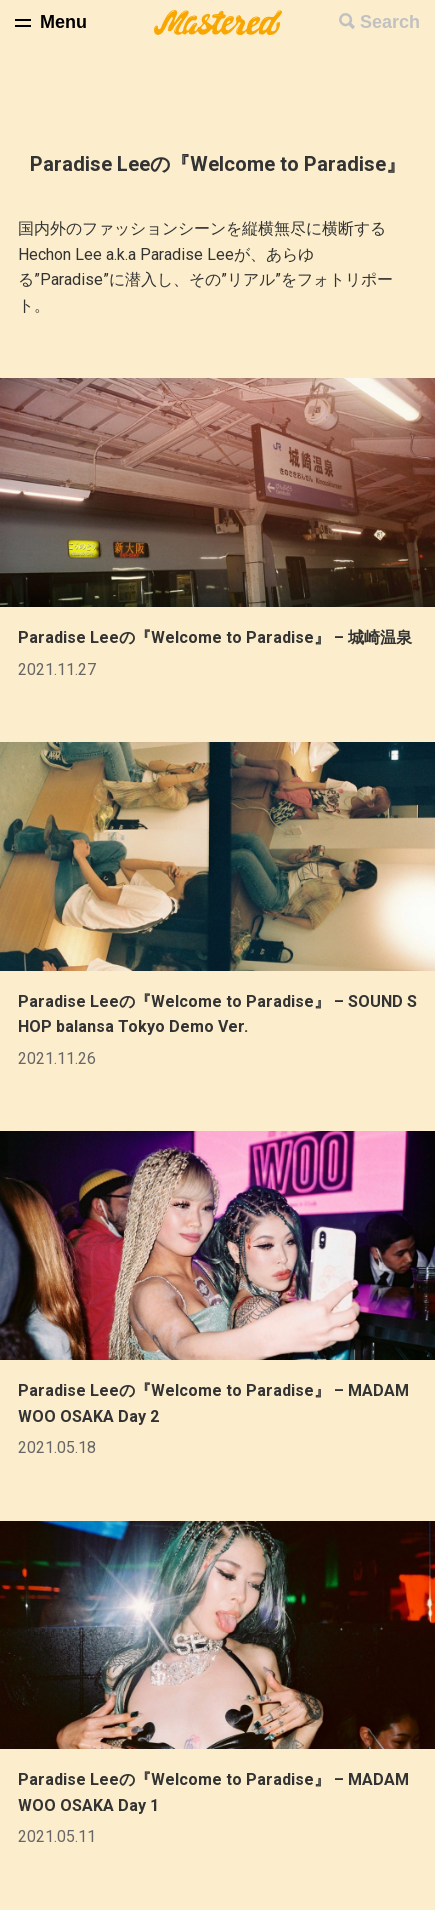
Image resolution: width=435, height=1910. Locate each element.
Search (390, 22)
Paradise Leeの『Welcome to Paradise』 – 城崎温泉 (215, 637)
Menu (63, 22)
